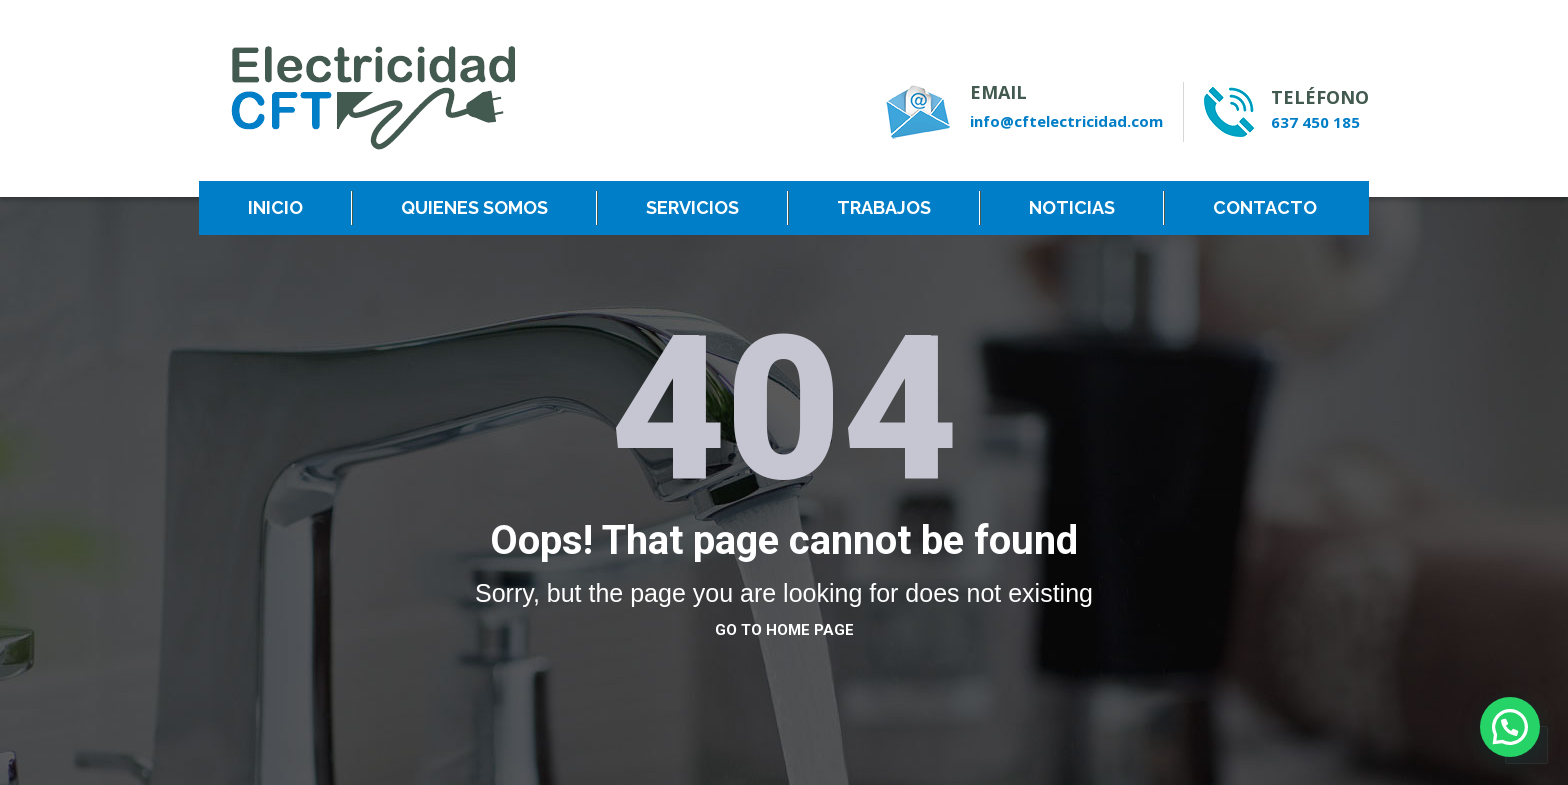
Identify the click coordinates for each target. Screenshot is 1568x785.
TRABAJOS (884, 207)
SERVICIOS (692, 207)
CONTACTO (1265, 207)
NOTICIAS (1072, 207)
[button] (1510, 727)
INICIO (275, 207)
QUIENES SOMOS (474, 207)
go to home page (784, 630)
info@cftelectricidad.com (1066, 121)
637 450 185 (1315, 122)
